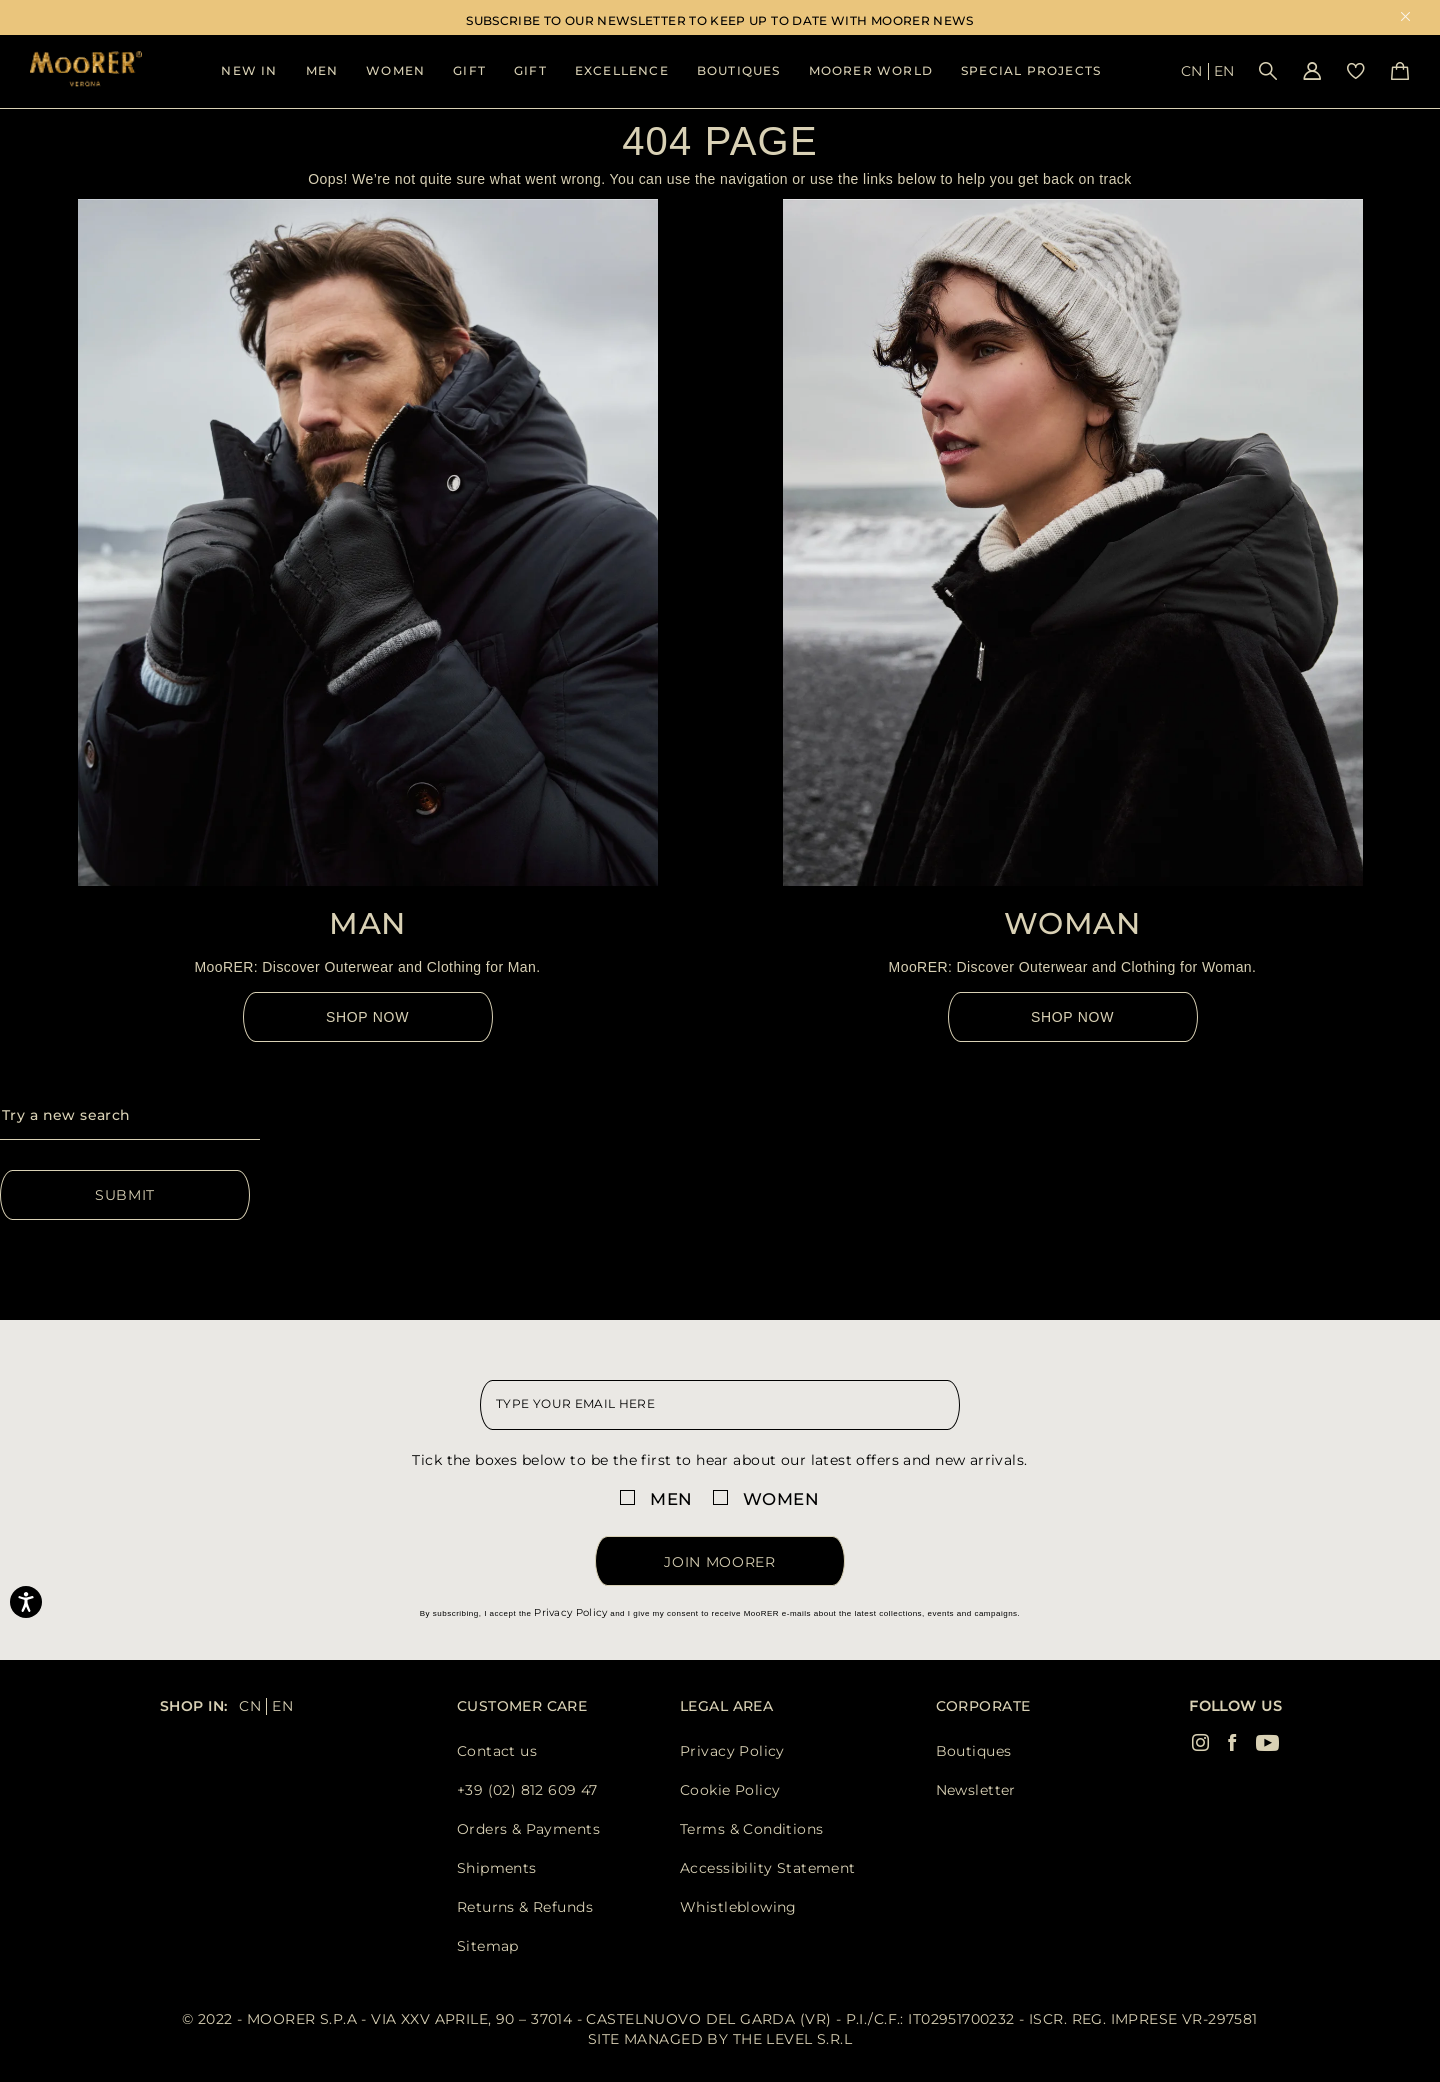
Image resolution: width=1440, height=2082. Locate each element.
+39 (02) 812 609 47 (527, 1790)
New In (249, 70)
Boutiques (739, 70)
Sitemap (488, 1946)
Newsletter (976, 1790)
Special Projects (1031, 70)
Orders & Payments (528, 1829)
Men (322, 70)
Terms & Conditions (752, 1829)
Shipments (497, 1868)
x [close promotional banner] (1405, 18)
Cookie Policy (730, 1790)
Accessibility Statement (768, 1868)
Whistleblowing (738, 1907)
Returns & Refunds (525, 1907)
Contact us (497, 1751)
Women (395, 70)
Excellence (622, 70)
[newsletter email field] (720, 1405)
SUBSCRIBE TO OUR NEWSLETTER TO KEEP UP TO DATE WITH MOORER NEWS (720, 20)
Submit (125, 1195)
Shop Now (367, 1017)
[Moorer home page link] (86, 70)
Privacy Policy (570, 1612)
